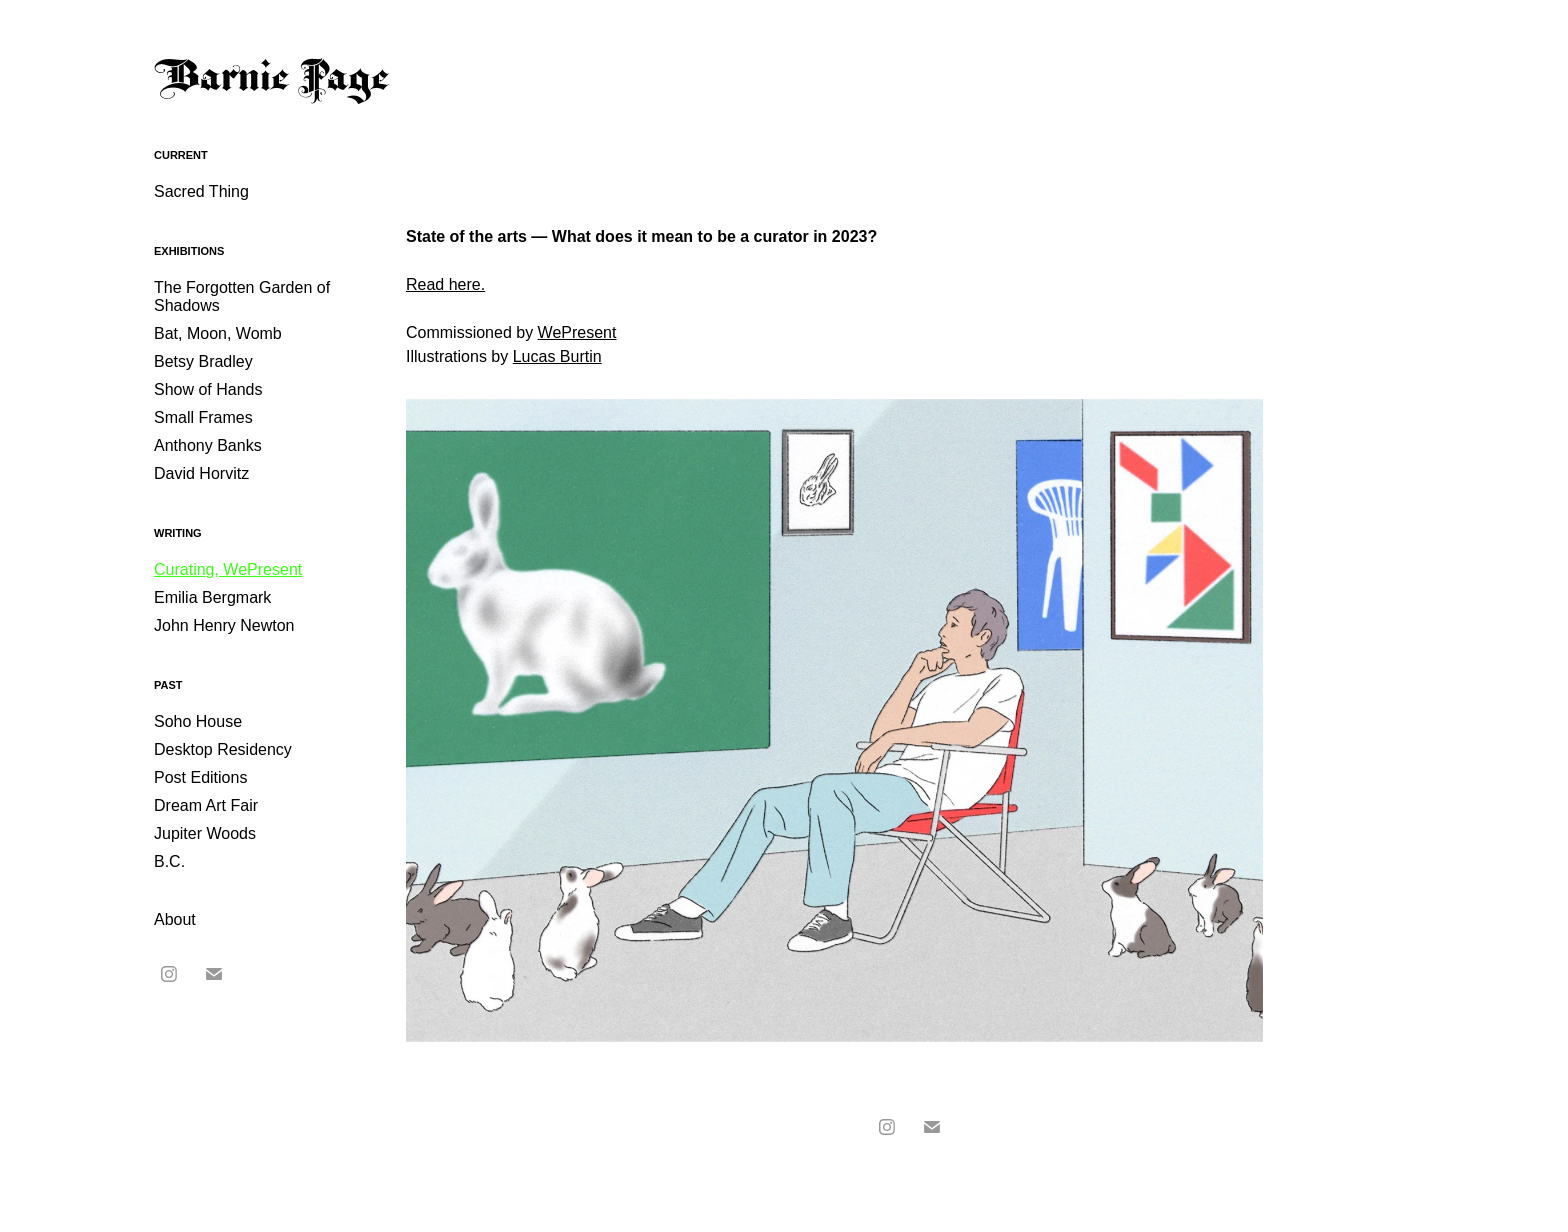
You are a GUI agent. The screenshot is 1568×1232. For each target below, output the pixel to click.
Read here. (445, 284)
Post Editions (200, 777)
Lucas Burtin (557, 356)
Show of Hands (208, 389)
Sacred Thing (201, 191)
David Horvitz (201, 473)
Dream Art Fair (206, 805)
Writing (178, 533)
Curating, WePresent (228, 569)
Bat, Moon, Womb (218, 333)
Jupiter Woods (205, 833)
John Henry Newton (224, 625)
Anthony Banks (208, 445)
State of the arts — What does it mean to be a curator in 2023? (641, 236)
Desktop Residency (223, 749)
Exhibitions (189, 251)
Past (168, 685)
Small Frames (203, 417)
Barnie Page (271, 80)
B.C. (169, 861)
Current (181, 155)
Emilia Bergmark (212, 597)
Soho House (198, 721)
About (175, 919)
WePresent (577, 332)
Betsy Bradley (203, 361)
